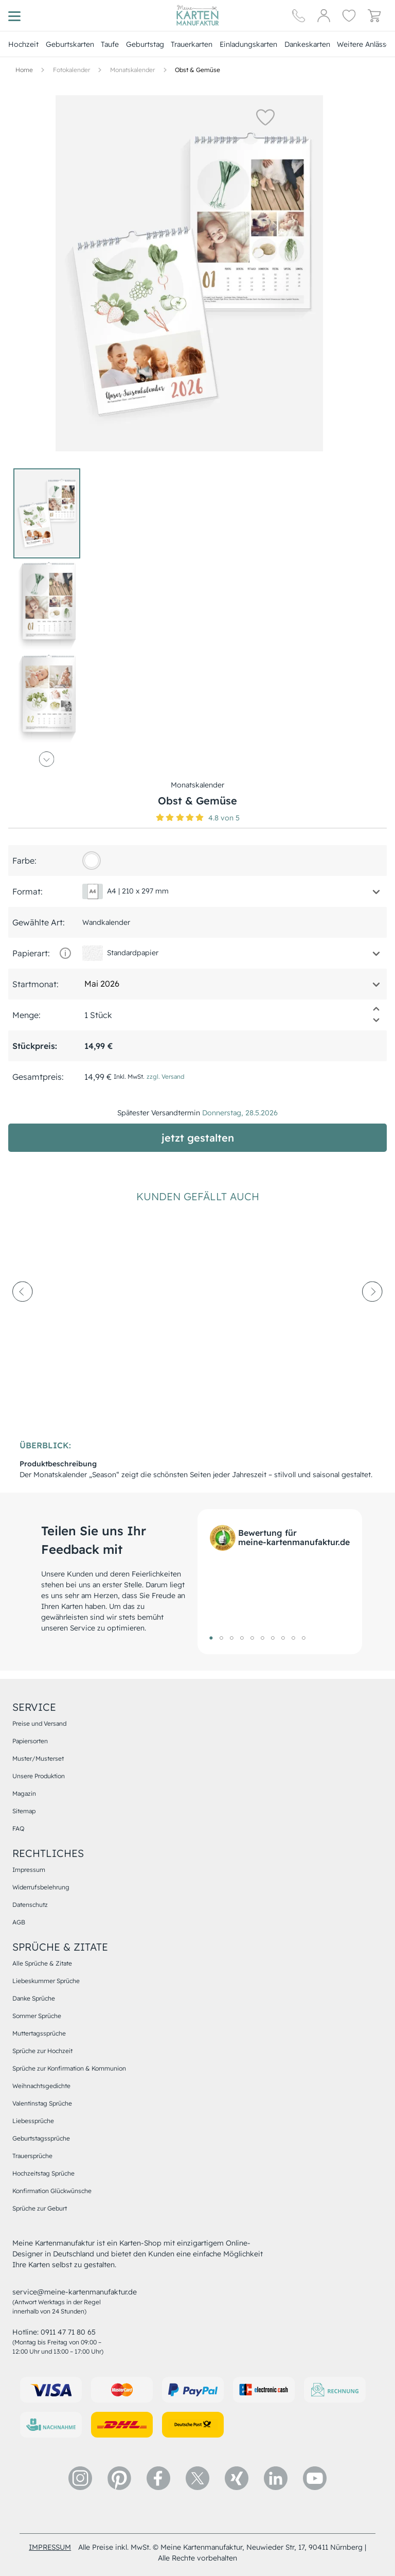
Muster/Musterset (38, 1758)
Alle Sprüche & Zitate (42, 1963)
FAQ (18, 1828)
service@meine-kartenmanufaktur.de (74, 2292)
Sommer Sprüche (36, 2016)
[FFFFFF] (91, 860)
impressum (50, 2547)
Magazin (24, 1793)
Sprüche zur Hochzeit (42, 2051)
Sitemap (23, 1811)
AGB (18, 1922)
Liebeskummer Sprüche (46, 1981)
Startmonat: (35, 984)
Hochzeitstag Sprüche (43, 2173)
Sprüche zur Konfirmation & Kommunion (69, 2068)
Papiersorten (30, 1741)
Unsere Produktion (38, 1776)
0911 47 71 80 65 (68, 2332)
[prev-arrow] (22, 1320)
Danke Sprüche (33, 1998)
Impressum (28, 1869)
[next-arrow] (372, 1320)
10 (303, 1638)
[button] (265, 116)
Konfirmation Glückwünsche (52, 2191)
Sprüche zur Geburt (39, 2208)
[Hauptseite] (197, 15)
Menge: (26, 1015)
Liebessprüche (33, 2121)
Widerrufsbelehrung (40, 1887)
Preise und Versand (39, 1723)
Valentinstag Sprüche (42, 2103)
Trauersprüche (32, 2156)
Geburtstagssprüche (41, 2138)
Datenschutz (30, 1904)
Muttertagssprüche (39, 2033)
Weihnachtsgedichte (41, 2086)
